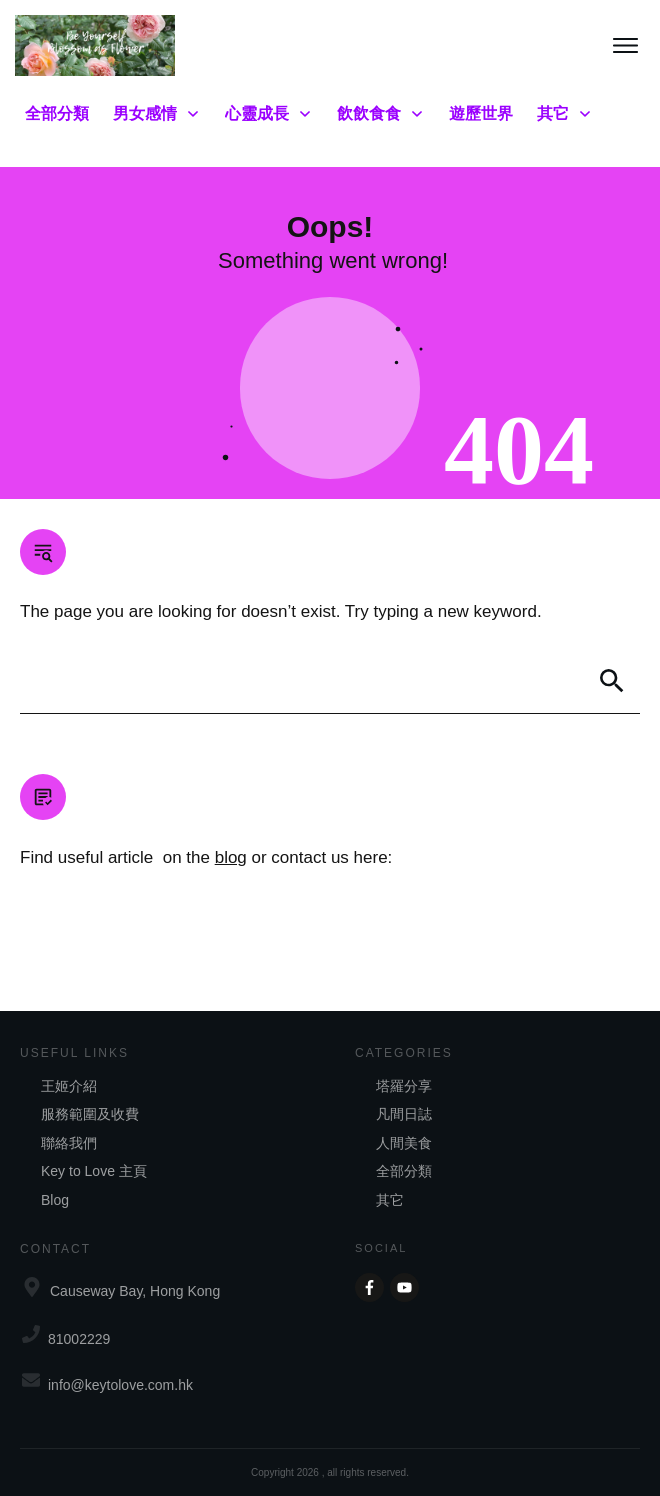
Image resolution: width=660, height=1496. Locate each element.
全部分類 (404, 1171)
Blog (55, 1200)
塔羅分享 (404, 1086)
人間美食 (404, 1143)
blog (231, 857)
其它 (390, 1200)
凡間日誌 (404, 1114)
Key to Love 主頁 (94, 1171)
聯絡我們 (69, 1143)
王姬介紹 (69, 1086)
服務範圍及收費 (90, 1114)
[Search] (612, 681)
